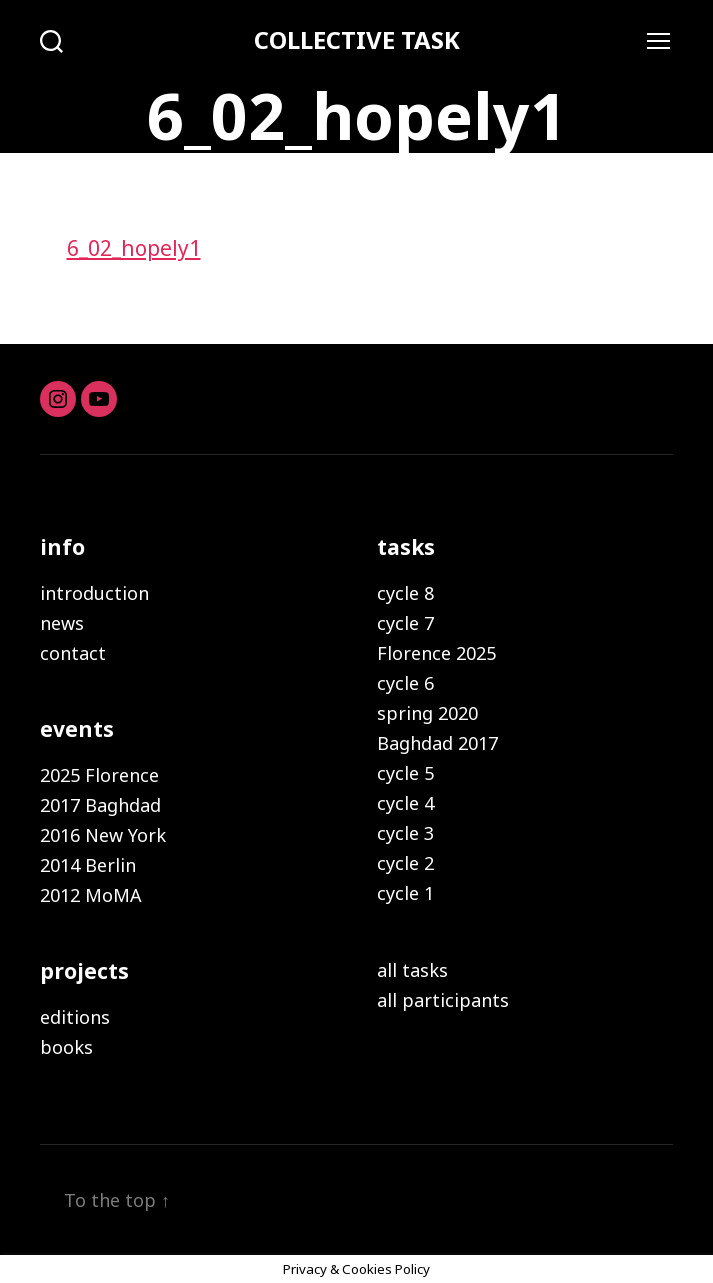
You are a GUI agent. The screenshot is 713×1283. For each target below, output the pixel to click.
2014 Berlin (88, 865)
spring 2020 (427, 713)
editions (75, 1017)
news (62, 623)
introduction (94, 593)
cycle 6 (405, 683)
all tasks (412, 970)
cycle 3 (405, 833)
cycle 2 (405, 863)
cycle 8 (405, 593)
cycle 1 (405, 893)
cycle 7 (405, 623)
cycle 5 (405, 773)
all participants (443, 1000)
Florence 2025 (436, 653)
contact (73, 653)
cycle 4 (405, 803)
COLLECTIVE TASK (357, 40)
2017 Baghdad (100, 805)
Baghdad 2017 (437, 743)
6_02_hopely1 (134, 248)
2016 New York (103, 835)
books (66, 1047)
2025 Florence (99, 775)
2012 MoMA (91, 895)
